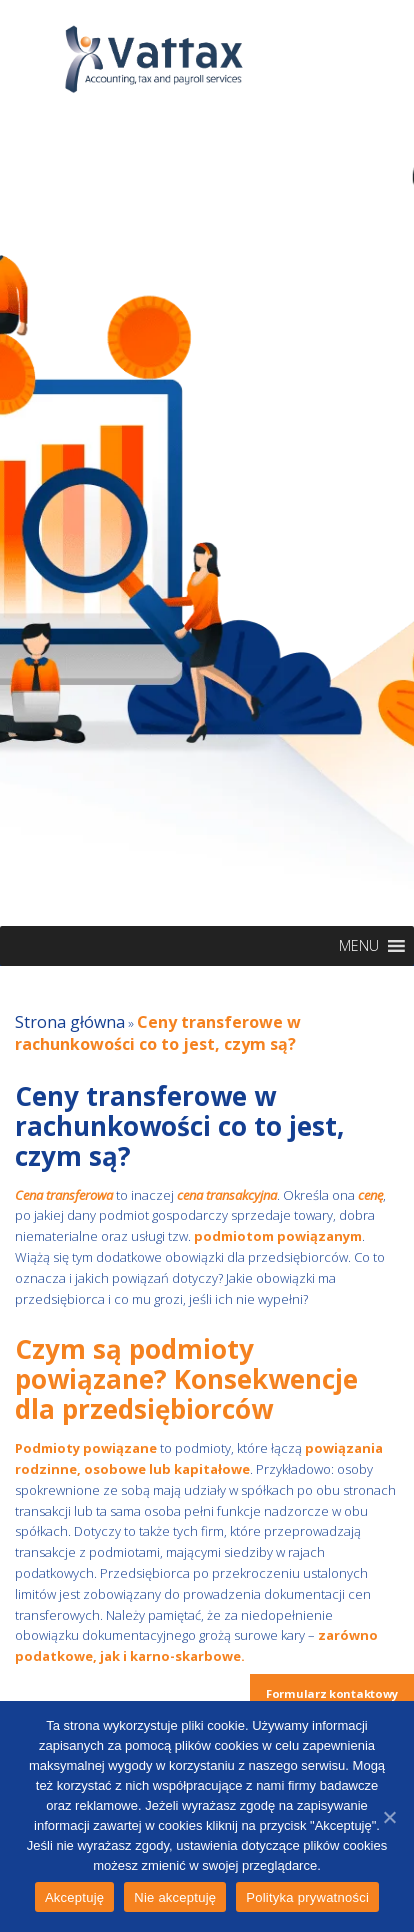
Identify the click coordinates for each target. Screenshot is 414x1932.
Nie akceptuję (175, 1897)
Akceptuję (74, 1897)
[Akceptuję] (389, 1817)
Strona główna (70, 1022)
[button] (359, 946)
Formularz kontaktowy (332, 1693)
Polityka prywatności (307, 1897)
